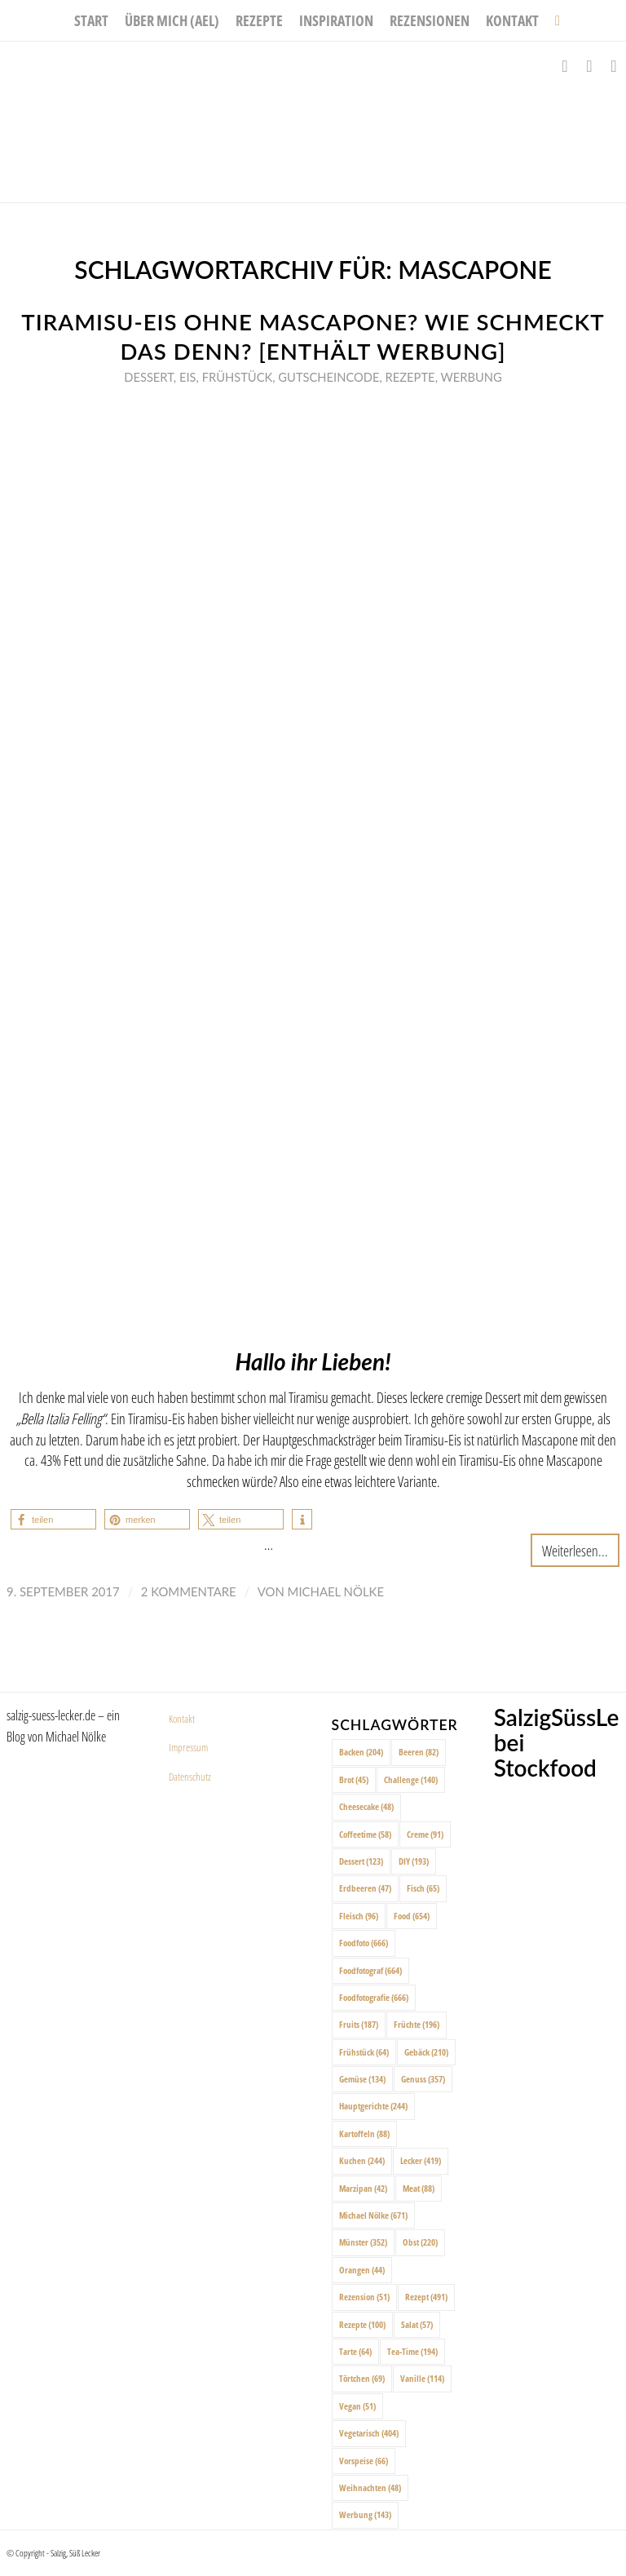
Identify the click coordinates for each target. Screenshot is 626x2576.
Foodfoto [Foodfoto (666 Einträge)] (363, 1942)
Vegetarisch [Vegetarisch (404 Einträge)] (369, 2433)
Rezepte (410, 377)
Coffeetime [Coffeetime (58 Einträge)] (365, 1834)
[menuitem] (91, 20)
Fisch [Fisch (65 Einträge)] (423, 1888)
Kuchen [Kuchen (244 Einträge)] (362, 2160)
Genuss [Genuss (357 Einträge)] (423, 2079)
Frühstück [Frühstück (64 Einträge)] (364, 2052)
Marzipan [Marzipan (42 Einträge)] (363, 2188)
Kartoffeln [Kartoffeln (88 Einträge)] (364, 2133)
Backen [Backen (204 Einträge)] (361, 1752)
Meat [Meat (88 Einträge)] (418, 2188)
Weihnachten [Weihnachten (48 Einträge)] (370, 2487)
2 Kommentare (188, 1591)
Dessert (149, 377)
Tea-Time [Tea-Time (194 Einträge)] (412, 2351)
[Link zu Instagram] (589, 66)
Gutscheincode (328, 377)
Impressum (188, 1747)
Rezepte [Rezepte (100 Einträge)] (362, 2324)
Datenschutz (190, 1776)
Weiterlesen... (575, 1550)
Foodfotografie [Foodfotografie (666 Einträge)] (373, 1997)
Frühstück (237, 377)
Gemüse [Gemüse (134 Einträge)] (362, 2079)
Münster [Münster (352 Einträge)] (363, 2242)
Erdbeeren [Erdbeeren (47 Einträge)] (365, 1888)
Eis (187, 377)
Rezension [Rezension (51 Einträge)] (364, 2297)
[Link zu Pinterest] (614, 66)
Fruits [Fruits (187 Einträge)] (358, 2024)
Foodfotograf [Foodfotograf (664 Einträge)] (370, 1970)
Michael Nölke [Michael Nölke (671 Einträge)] (373, 2215)
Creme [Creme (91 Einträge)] (425, 1834)
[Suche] (553, 20)
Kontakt (182, 1718)
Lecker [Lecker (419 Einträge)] (420, 2160)
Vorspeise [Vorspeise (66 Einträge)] (363, 2460)
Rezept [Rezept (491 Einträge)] (426, 2297)
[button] (53, 1519)
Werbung (471, 377)
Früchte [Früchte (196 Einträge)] (416, 2024)
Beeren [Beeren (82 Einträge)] (419, 1752)
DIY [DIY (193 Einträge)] (414, 1861)
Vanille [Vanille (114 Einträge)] (422, 2378)
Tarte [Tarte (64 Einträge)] (355, 2351)
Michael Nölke (336, 1591)
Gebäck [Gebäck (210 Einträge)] (426, 2052)
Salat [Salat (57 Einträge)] (417, 2324)
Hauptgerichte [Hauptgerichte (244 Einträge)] (373, 2106)
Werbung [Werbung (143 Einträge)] (365, 2514)
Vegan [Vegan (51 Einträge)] (357, 2406)
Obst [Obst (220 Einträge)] (420, 2242)
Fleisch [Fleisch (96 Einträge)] (358, 1916)
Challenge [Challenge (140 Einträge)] (411, 1779)
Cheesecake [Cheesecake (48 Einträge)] (366, 1806)
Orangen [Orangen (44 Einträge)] (362, 2270)
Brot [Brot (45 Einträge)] (353, 1779)
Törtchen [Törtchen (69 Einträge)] (362, 2378)
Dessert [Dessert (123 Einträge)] (361, 1861)
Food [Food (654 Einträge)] (412, 1916)
